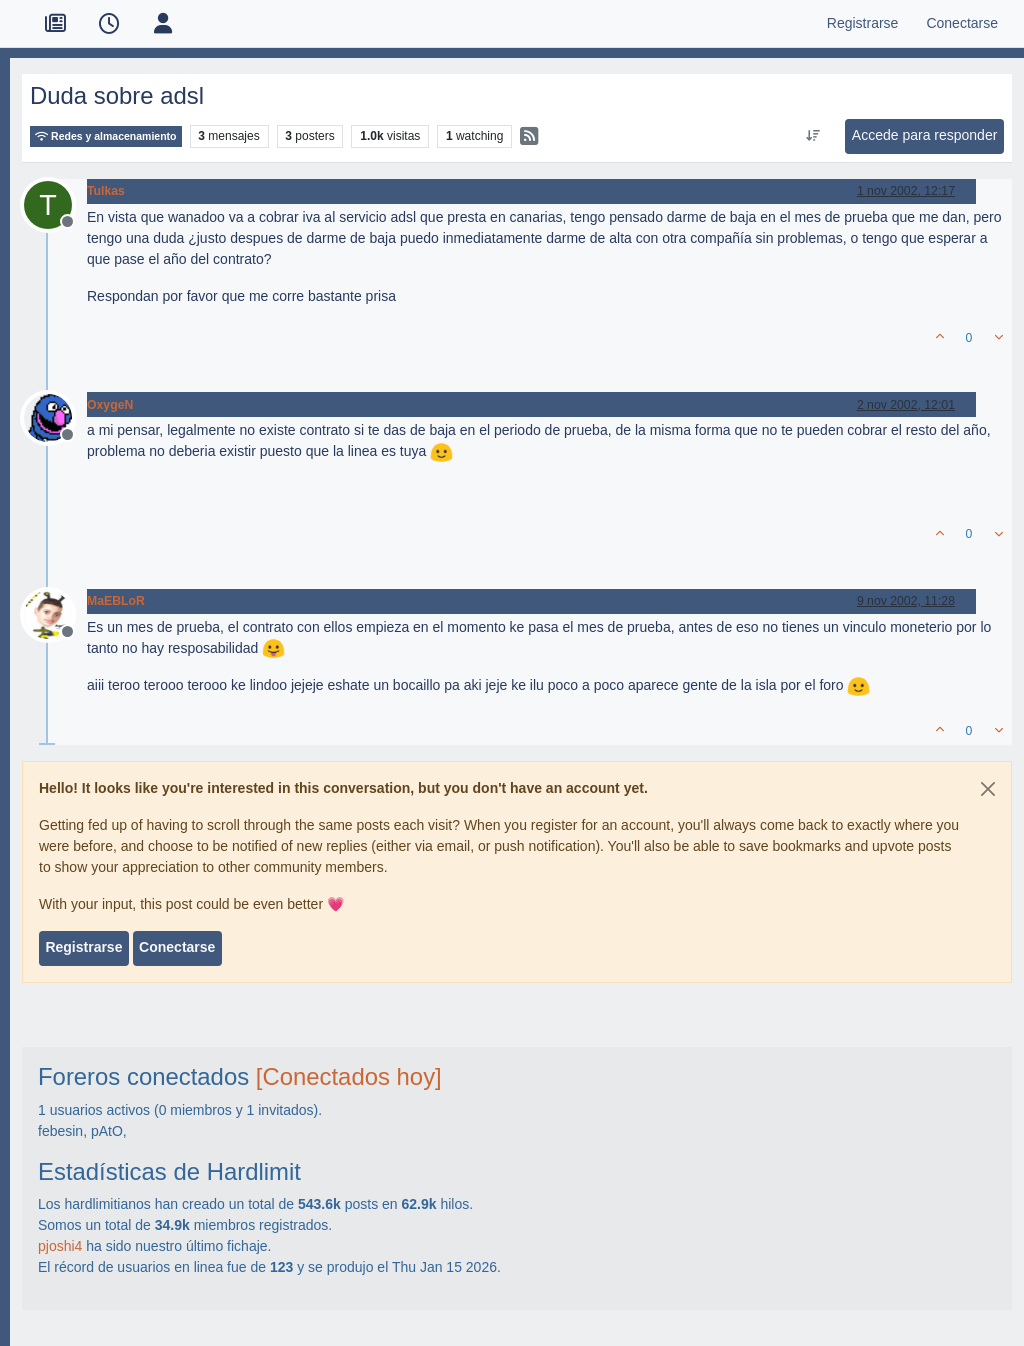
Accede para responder (925, 135)
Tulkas (106, 191)
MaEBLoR (116, 601)
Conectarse (177, 947)
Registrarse (83, 947)
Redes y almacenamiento (106, 136)
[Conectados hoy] (349, 1076)
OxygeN (110, 405)
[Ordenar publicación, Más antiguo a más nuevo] (812, 136)
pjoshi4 (60, 1246)
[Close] (988, 789)
